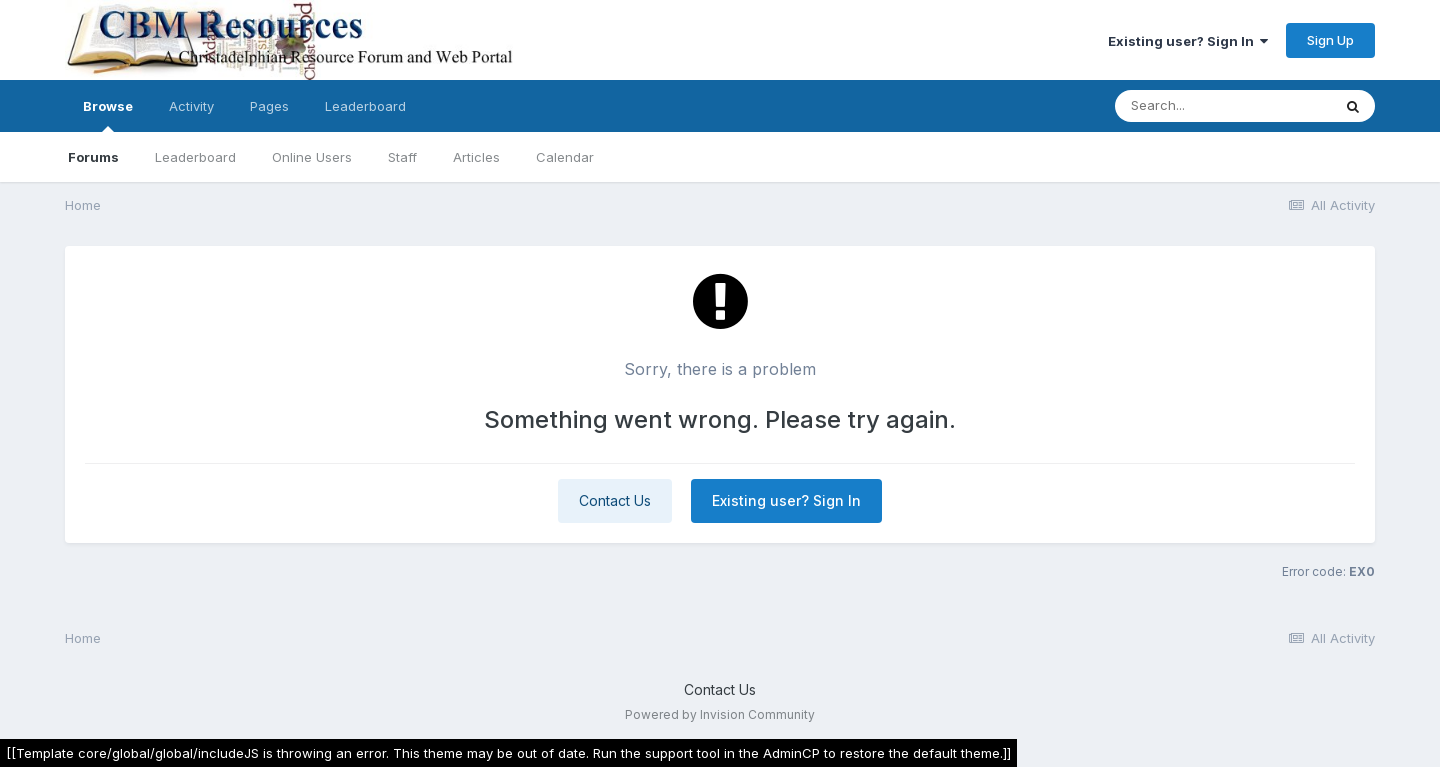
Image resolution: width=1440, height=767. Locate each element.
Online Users (312, 157)
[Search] (1223, 106)
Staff (402, 157)
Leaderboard (195, 157)
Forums (93, 157)
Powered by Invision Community (720, 714)
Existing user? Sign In (1188, 41)
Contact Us (615, 500)
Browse (108, 115)
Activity (191, 106)
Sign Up (1330, 40)
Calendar (565, 157)
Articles (476, 157)
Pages (269, 106)
